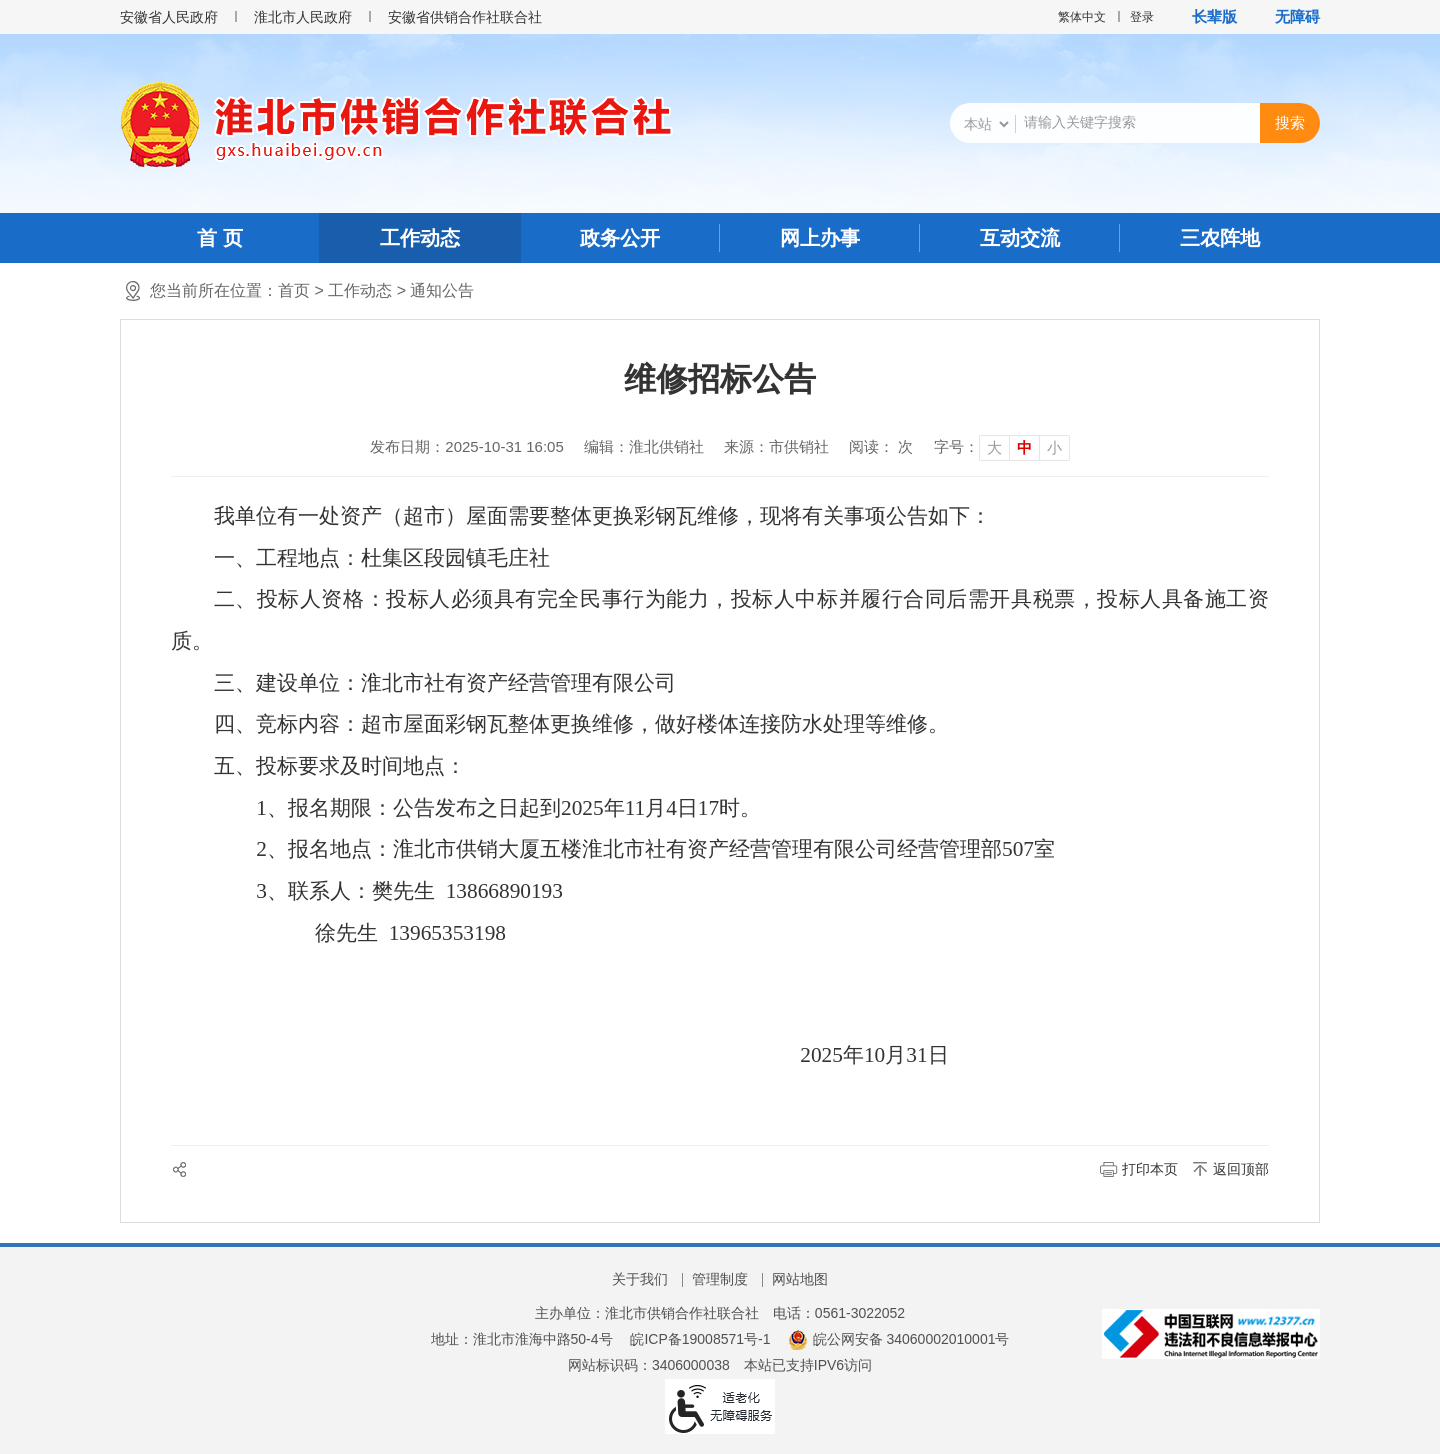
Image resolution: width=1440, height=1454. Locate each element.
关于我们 (640, 1279)
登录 (1142, 17)
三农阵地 (1220, 238)
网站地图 (800, 1279)
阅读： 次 (881, 446)
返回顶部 (1241, 1169)
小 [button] (1054, 447)
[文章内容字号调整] (1002, 447)
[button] (1204, 17)
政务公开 (620, 238)
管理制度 (720, 1279)
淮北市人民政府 (303, 17)
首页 (294, 290)
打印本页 (1150, 1169)
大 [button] (994, 447)
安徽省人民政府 (169, 17)
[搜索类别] (986, 124)
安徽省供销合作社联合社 (465, 17)
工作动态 (420, 238)
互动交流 (1020, 238)
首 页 (220, 238)
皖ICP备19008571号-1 (700, 1339)
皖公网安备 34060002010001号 (898, 1339)
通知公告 (442, 290)
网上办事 (820, 238)
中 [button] (1024, 447)
